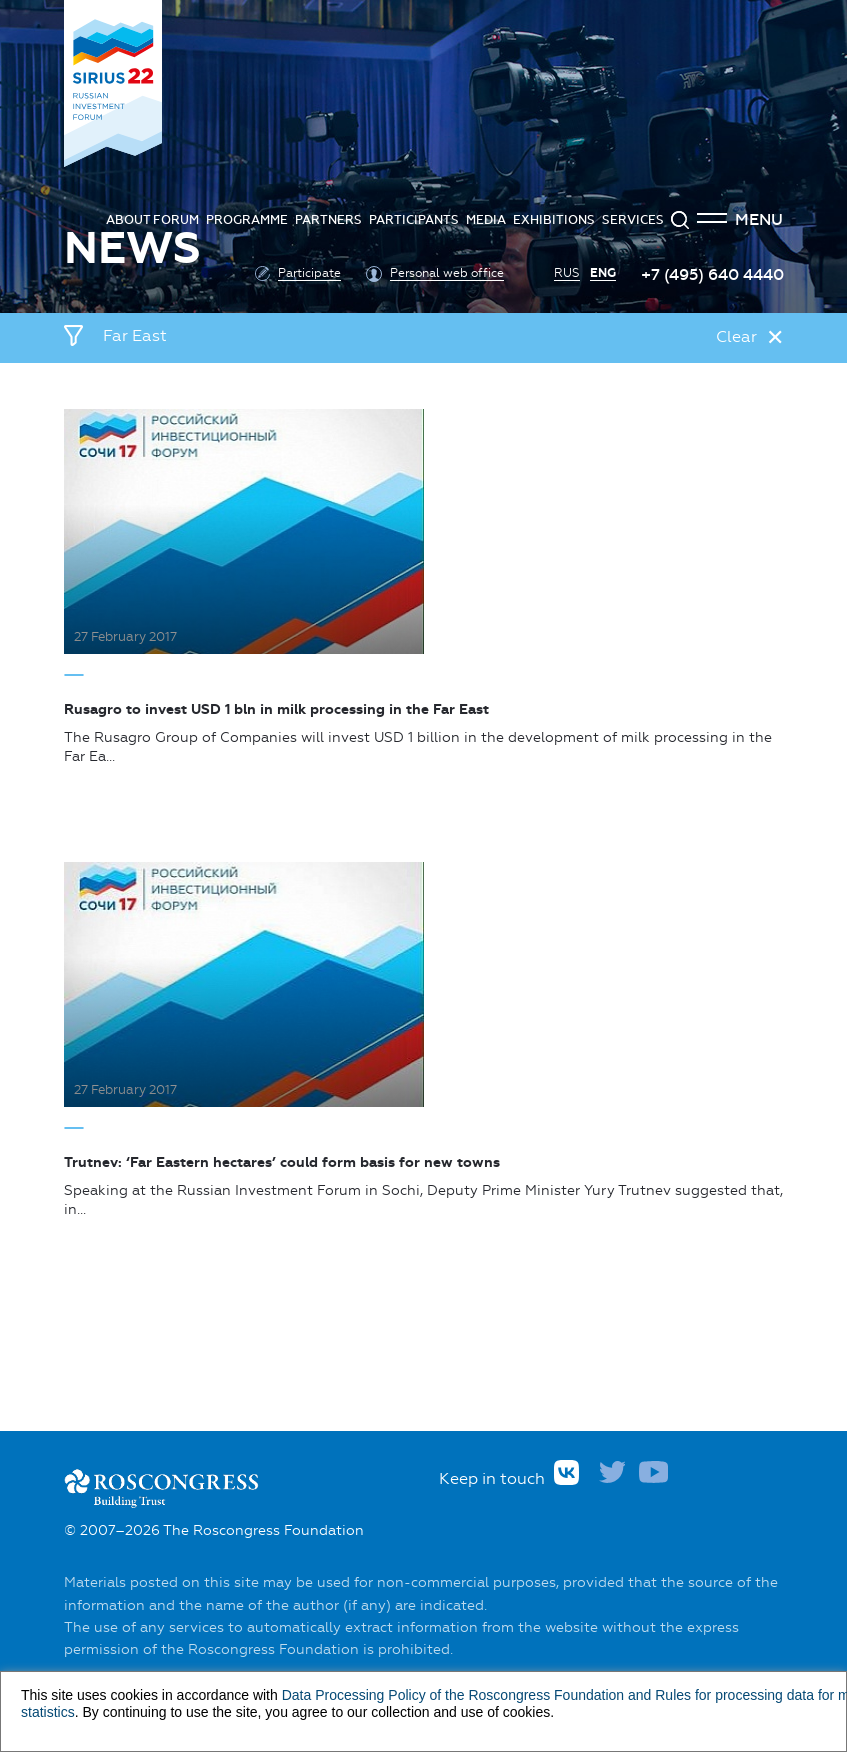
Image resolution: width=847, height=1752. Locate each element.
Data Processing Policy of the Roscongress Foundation (453, 1695)
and (639, 1695)
